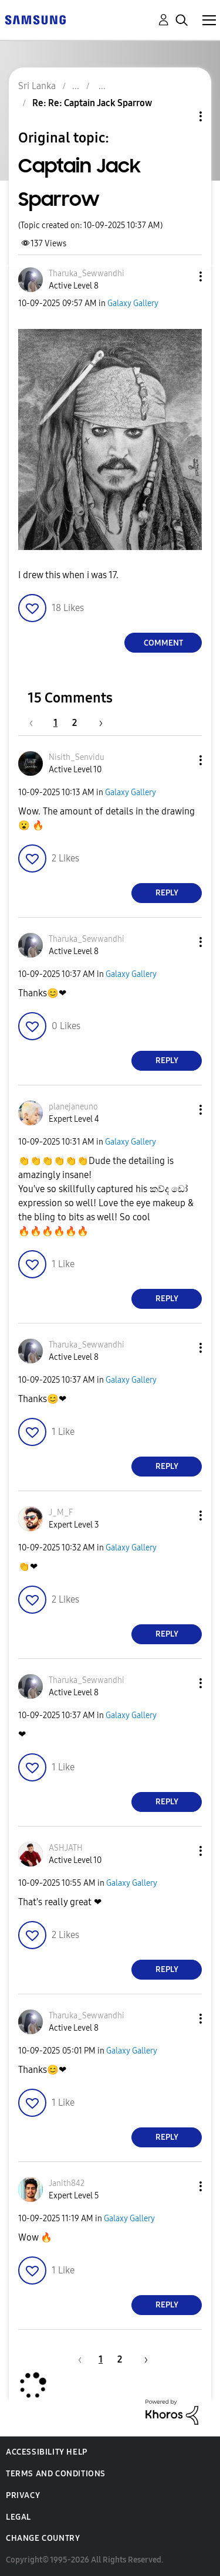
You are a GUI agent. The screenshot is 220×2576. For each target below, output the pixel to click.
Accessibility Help (46, 2452)
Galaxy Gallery (132, 303)
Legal (18, 2517)
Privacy (23, 2495)
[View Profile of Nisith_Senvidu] (76, 757)
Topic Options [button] (181, 116)
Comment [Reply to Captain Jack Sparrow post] (163, 643)
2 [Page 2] (74, 722)
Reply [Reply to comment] (166, 893)
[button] (181, 276)
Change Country (43, 2538)
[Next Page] (96, 723)
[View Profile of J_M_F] (61, 1513)
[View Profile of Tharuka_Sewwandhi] (86, 274)
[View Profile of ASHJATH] (66, 1848)
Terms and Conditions (56, 2474)
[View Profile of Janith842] (66, 2183)
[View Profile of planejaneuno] (73, 1107)
